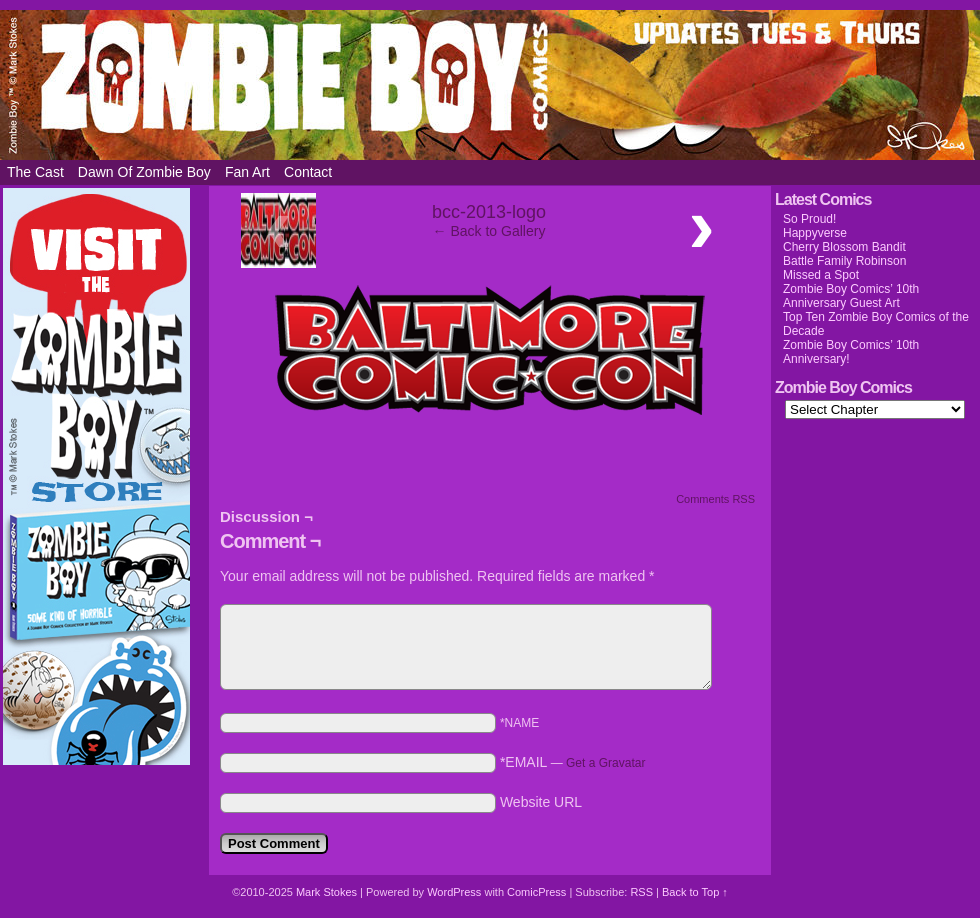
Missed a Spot (821, 275)
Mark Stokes (328, 892)
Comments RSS (715, 499)
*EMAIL (573, 762)
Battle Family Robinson (844, 261)
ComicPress (536, 892)
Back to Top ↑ (695, 892)
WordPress (454, 892)
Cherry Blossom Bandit (844, 247)
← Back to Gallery (489, 231)
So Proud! (809, 219)
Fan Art (247, 172)
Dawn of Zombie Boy (144, 172)
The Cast (35, 172)
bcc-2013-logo (489, 212)
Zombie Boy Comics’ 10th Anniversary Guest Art (851, 296)
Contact (308, 172)
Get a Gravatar (605, 763)
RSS (641, 892)
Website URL (541, 802)
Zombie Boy (490, 85)
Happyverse (815, 233)
